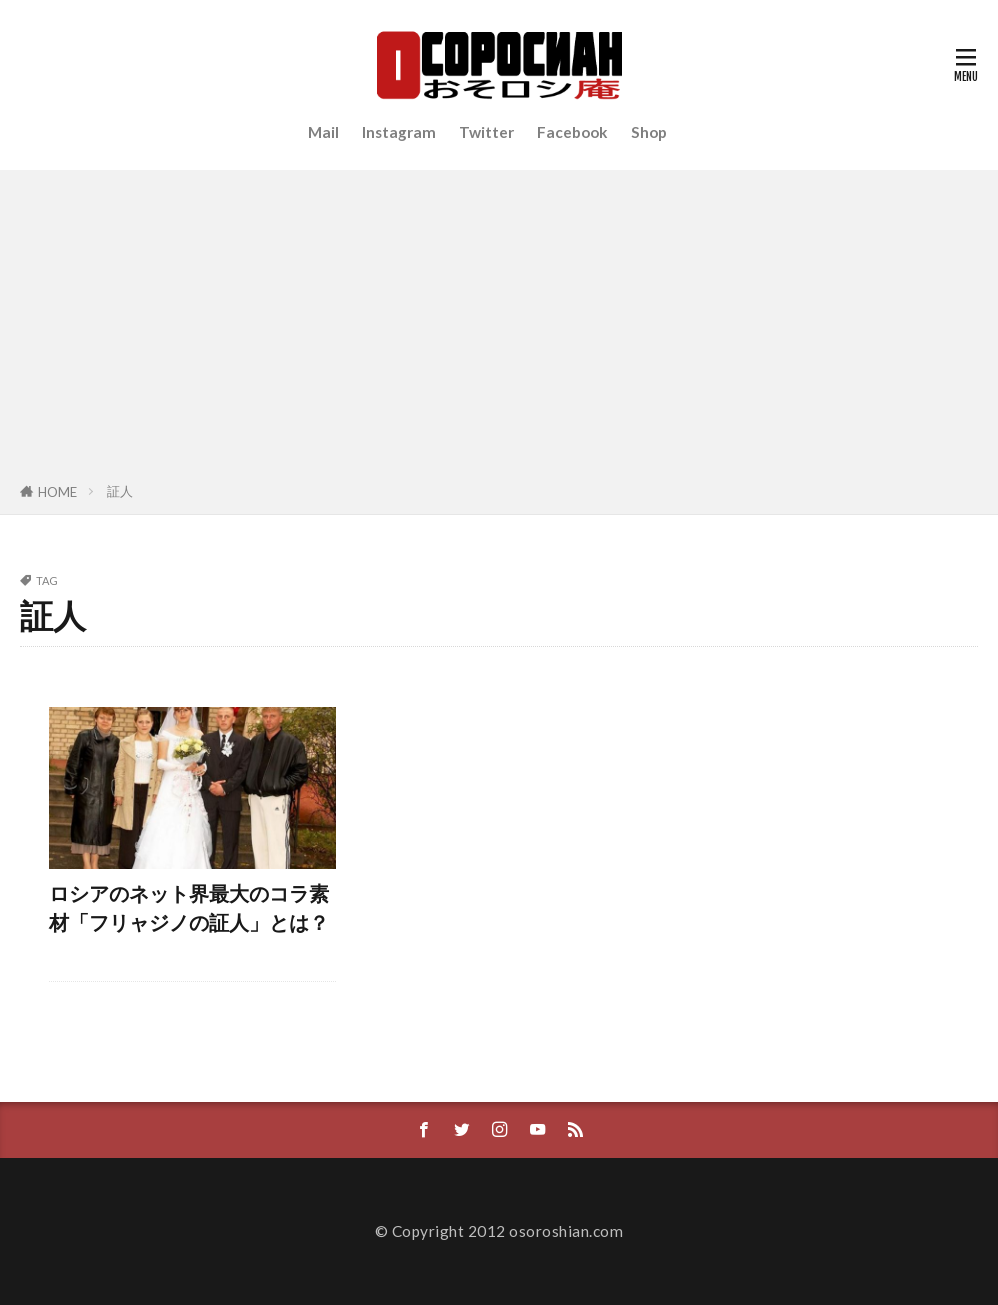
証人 (120, 491)
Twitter (486, 132)
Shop (649, 132)
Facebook (572, 132)
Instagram (399, 132)
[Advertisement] (499, 330)
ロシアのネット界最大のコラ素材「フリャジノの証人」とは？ (189, 908)
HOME (57, 492)
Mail (323, 132)
